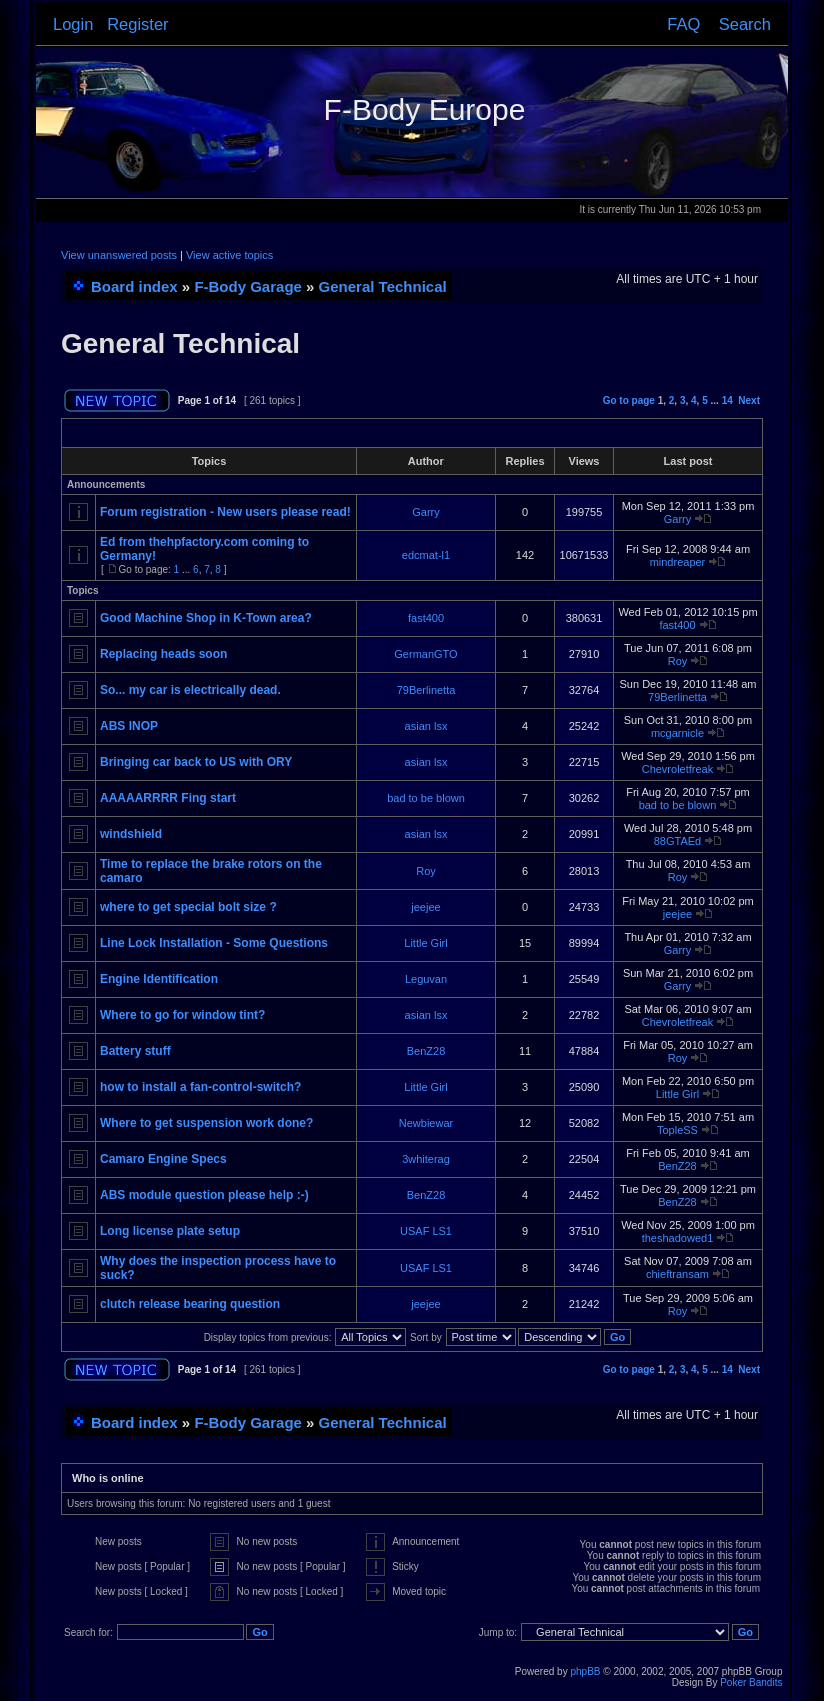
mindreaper (678, 562)
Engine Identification (159, 979)
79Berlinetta (426, 690)
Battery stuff (135, 1051)
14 (727, 400)
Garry (426, 512)
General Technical (383, 286)
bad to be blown (426, 798)
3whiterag (426, 1159)
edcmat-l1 (426, 555)
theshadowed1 (678, 1238)
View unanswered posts (119, 255)
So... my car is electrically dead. (190, 690)
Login (73, 24)
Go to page (629, 400)
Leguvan (426, 979)
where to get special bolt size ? (188, 907)
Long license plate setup (170, 1231)
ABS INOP (129, 726)
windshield (131, 834)
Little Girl (425, 943)
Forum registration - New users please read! (225, 512)
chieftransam (677, 1274)
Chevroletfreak (678, 769)
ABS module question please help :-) (204, 1195)
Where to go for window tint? (182, 1015)
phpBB (585, 1671)
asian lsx (426, 726)
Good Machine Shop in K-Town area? (206, 618)
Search (745, 24)
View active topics (229, 255)
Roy (678, 661)
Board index (134, 286)
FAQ (683, 24)
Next (749, 400)
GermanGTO (425, 654)
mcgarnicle (677, 733)
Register (137, 24)
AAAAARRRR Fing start (168, 798)
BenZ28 (426, 1051)
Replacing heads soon (163, 654)
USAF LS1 (426, 1231)
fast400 (426, 618)
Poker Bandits (751, 1682)
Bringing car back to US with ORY (196, 762)
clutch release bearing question (190, 1304)
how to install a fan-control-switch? (200, 1087)
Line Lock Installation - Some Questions (214, 943)
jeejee (425, 907)
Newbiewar (426, 1123)
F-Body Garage (248, 286)
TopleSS (677, 1130)
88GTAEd (678, 841)
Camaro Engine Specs (163, 1159)
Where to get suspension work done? (206, 1123)
